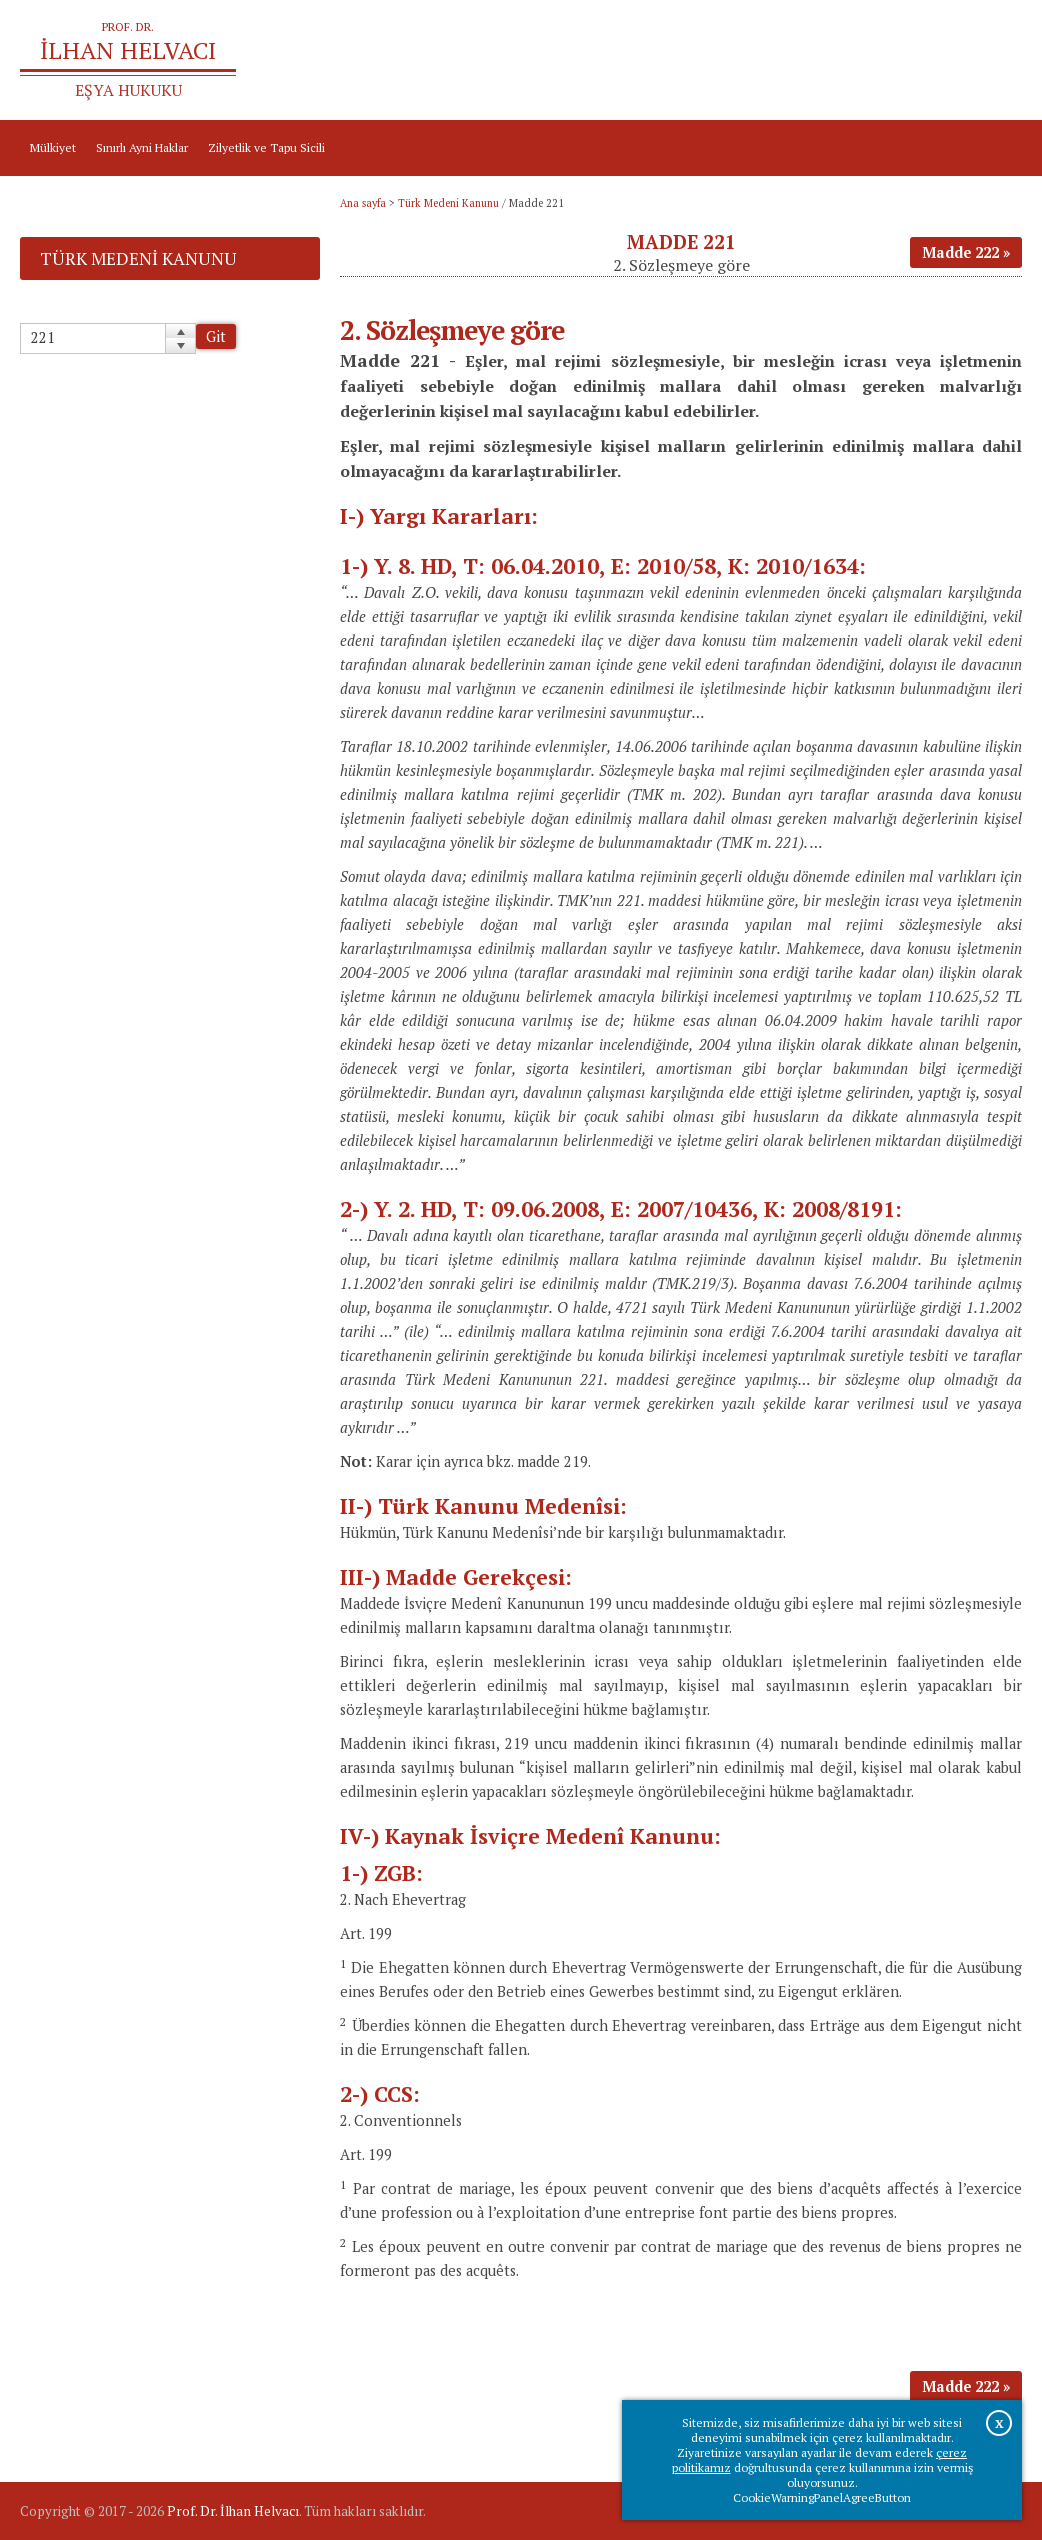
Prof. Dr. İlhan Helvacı (233, 2511)
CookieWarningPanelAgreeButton (822, 2497)
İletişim (992, 60)
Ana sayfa (798, 60)
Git (216, 336)
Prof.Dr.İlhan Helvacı (898, 60)
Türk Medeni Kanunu (448, 203)
